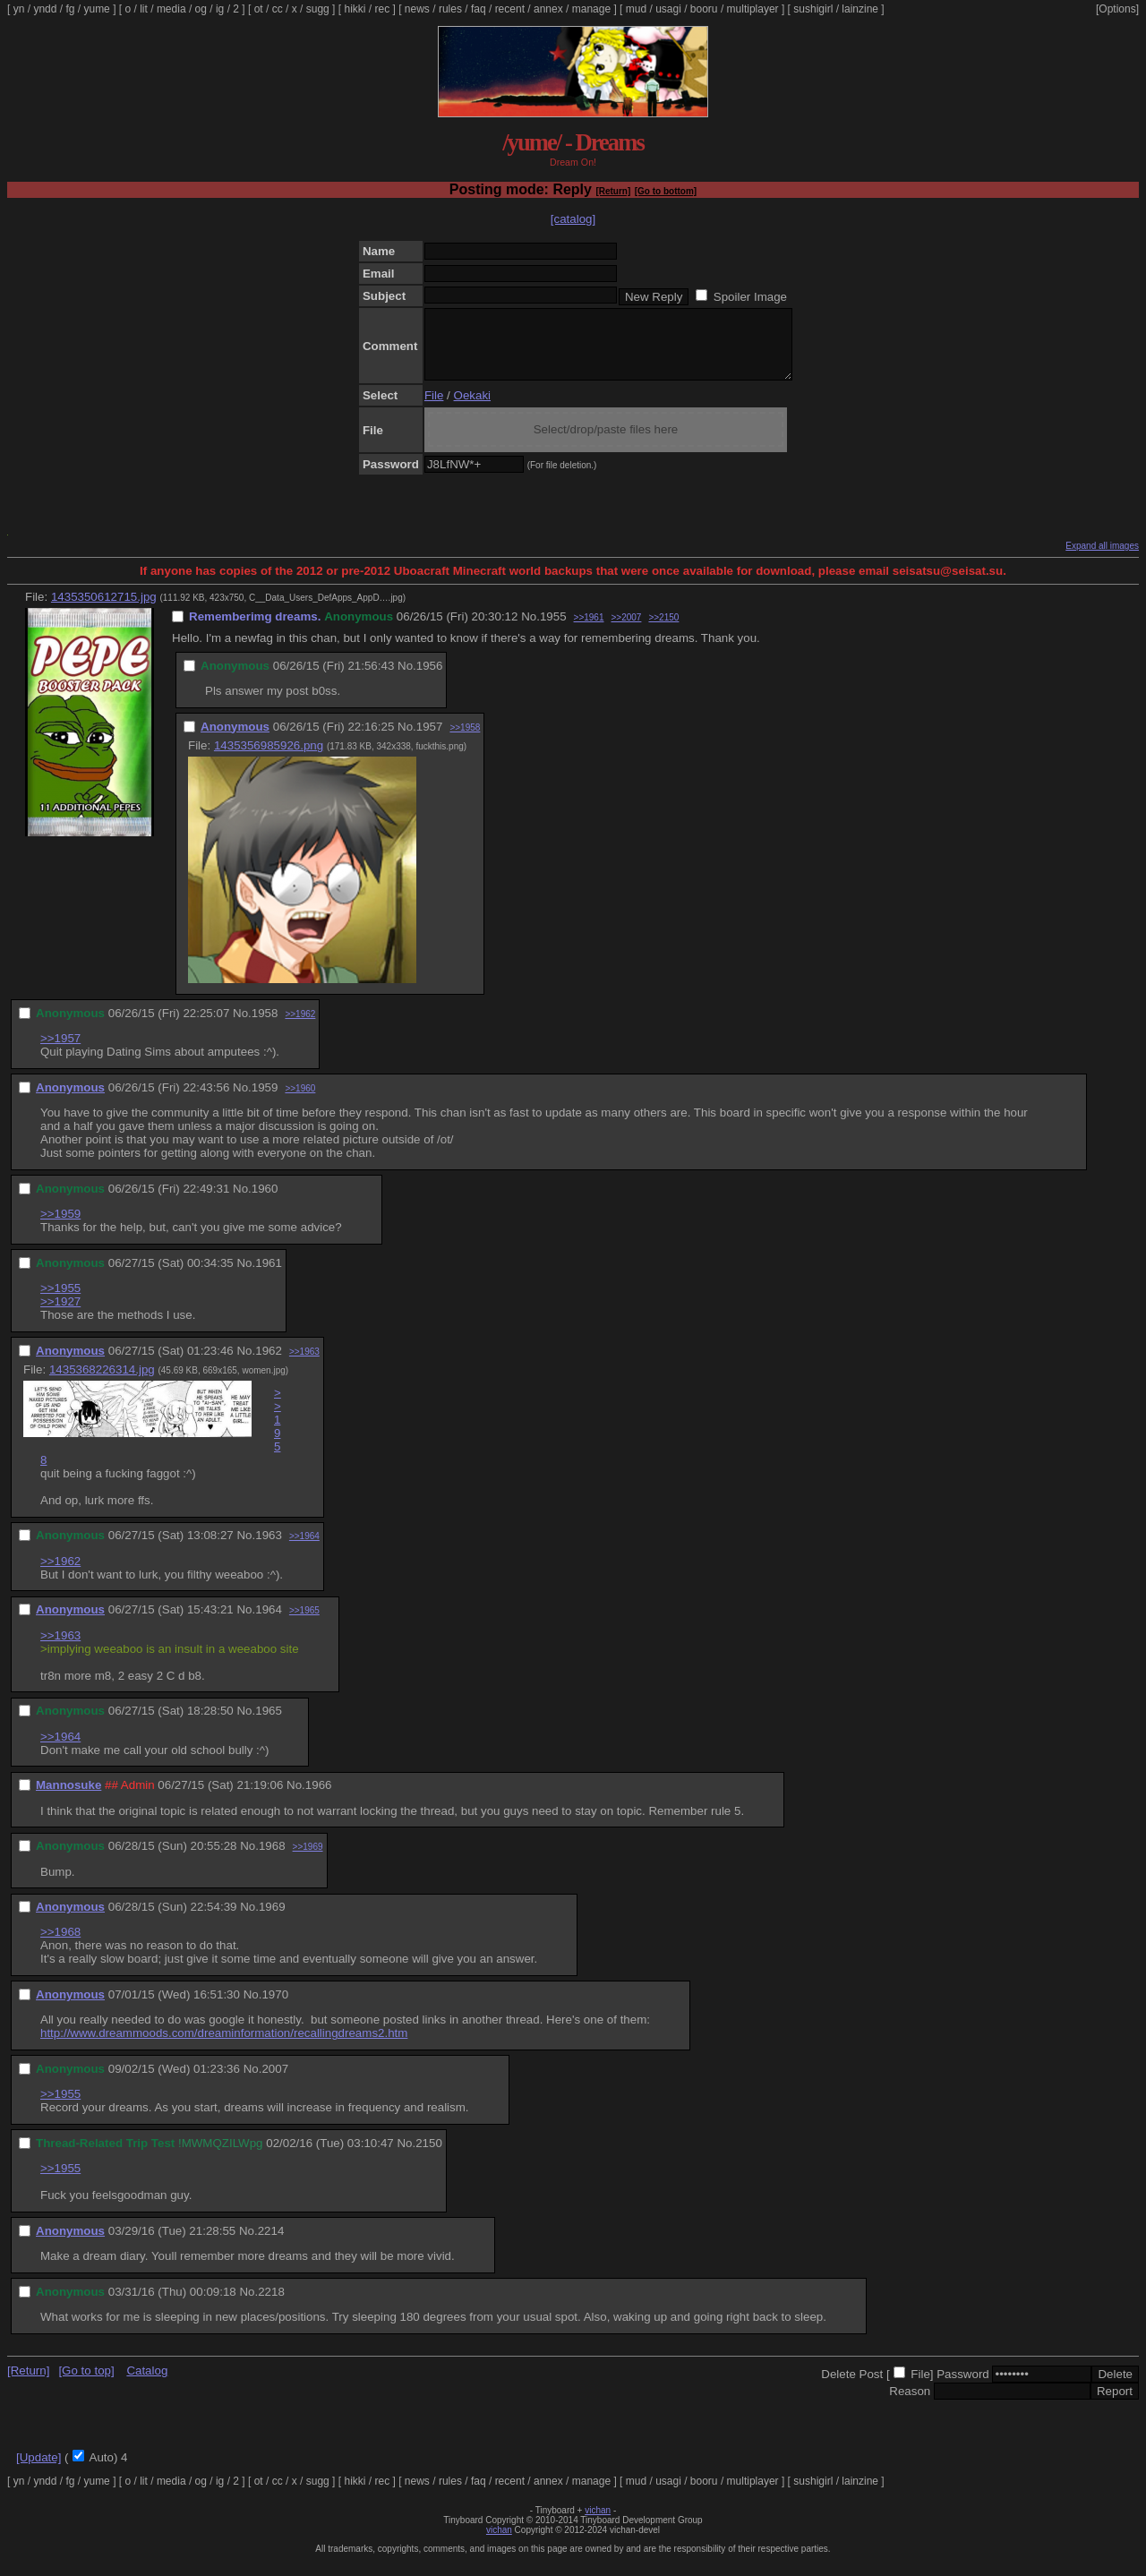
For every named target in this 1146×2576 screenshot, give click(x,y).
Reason (909, 2404)
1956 (429, 679)
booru (704, 9)
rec (382, 9)
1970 (274, 2008)
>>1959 (60, 1227)
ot (258, 9)
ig (220, 9)
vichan (598, 2524)
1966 (318, 1798)
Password (962, 2387)
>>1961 (589, 631)
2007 (274, 2082)
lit (144, 9)
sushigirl (813, 9)
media (171, 9)
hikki (354, 9)
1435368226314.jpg (102, 1383)
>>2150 (663, 631)
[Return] (612, 191)
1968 (272, 1859)
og (201, 9)
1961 (268, 1276)
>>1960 (300, 1102)
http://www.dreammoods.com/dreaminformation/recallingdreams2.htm (223, 2046)
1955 (553, 630)
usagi (668, 9)
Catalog (146, 2384)
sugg (317, 9)
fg (69, 9)
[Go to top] (86, 2384)
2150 (428, 2156)
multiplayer (753, 9)
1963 (268, 1548)
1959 (265, 1101)
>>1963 (304, 1365)
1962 (268, 1364)
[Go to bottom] (666, 191)
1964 (268, 1623)
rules (450, 9)
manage (591, 9)
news (417, 9)
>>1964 (304, 1549)
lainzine (860, 9)
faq (478, 9)
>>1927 (60, 1315)
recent (510, 9)
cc (277, 9)
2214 (271, 2244)
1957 (429, 740)
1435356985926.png (268, 759)
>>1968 (60, 1945)
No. (530, 630)
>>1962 (300, 1027)
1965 (268, 1724)
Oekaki (472, 408)
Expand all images (1102, 559)
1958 (265, 1026)
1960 (265, 1202)
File (433, 408)
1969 (272, 1920)
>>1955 (60, 1301)
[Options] (1117, 9)
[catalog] (573, 219)
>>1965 (304, 1624)
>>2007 (626, 631)
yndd (44, 9)
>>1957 (60, 1051)
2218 (271, 2305)
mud (636, 9)
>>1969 (308, 1860)
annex (548, 9)
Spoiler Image (750, 297)
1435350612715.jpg (104, 610)
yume (96, 9)
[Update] (38, 2471)
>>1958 (464, 741)
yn (19, 9)
